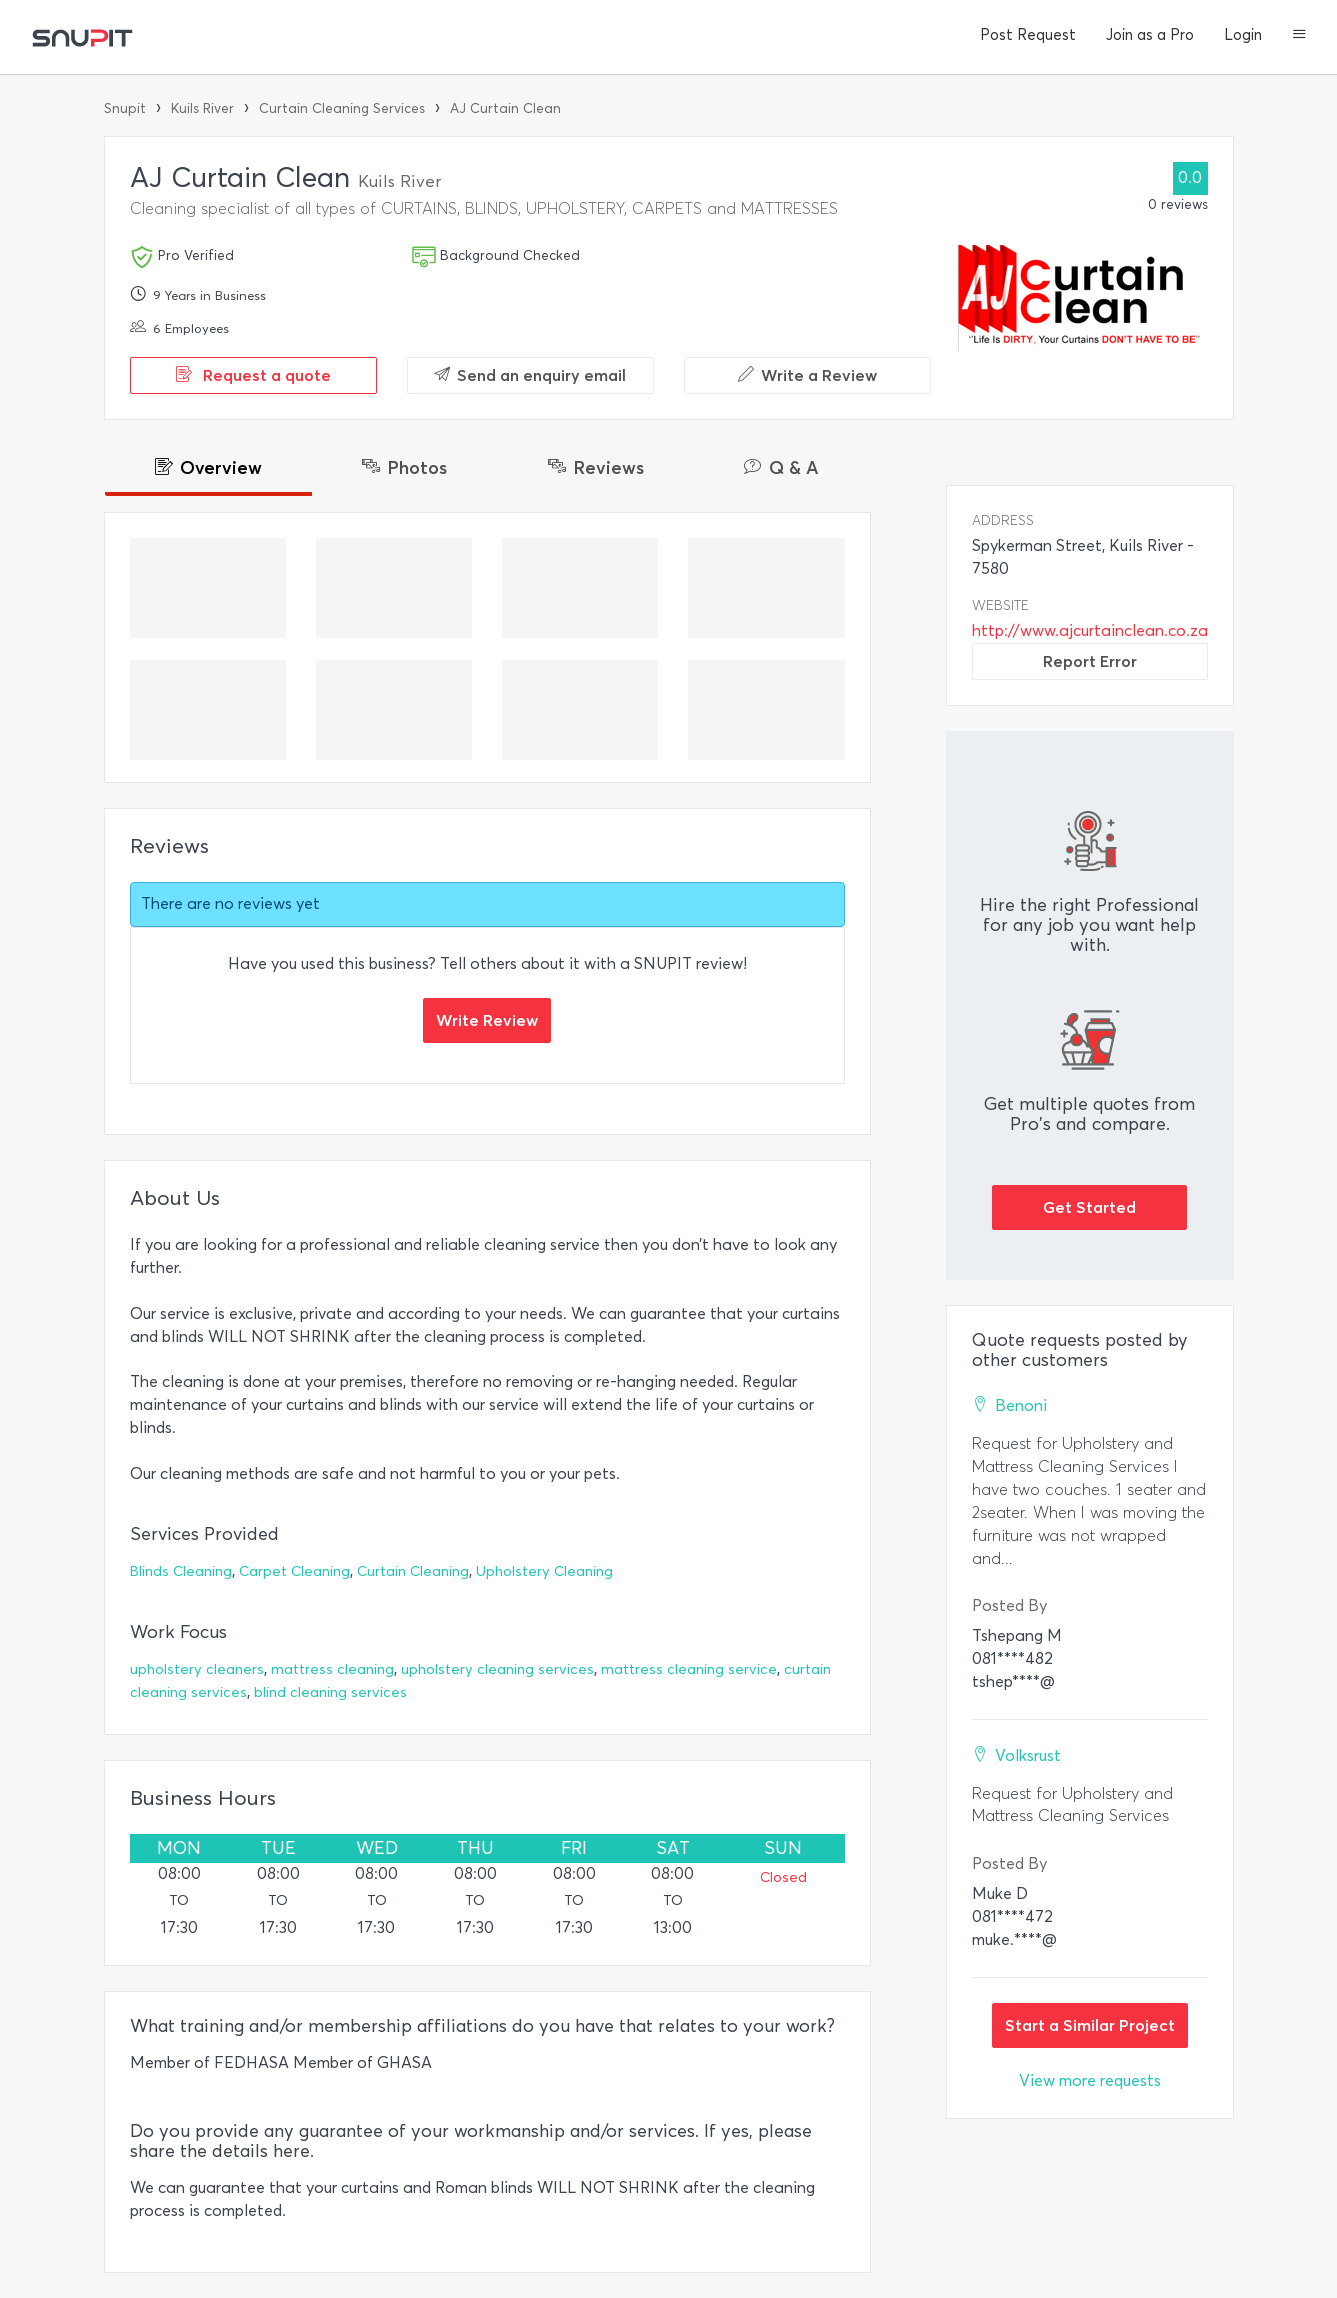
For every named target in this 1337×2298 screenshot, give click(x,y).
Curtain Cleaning (413, 1571)
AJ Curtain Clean (505, 108)
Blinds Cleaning (181, 1571)
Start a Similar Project (1090, 2025)
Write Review (487, 1020)
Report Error (1090, 661)
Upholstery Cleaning (544, 1571)
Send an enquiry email (530, 375)
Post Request (1028, 35)
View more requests (1090, 2080)
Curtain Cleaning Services (342, 108)
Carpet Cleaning (294, 1571)
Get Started (1089, 1207)
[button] (1299, 36)
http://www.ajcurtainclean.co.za (1090, 630)
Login (1243, 35)
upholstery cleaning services (497, 1669)
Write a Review (807, 375)
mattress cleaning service (689, 1669)
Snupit (125, 108)
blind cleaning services (330, 1692)
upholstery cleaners (197, 1669)
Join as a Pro (1150, 35)
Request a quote (253, 375)
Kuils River (202, 108)
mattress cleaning (332, 1669)
